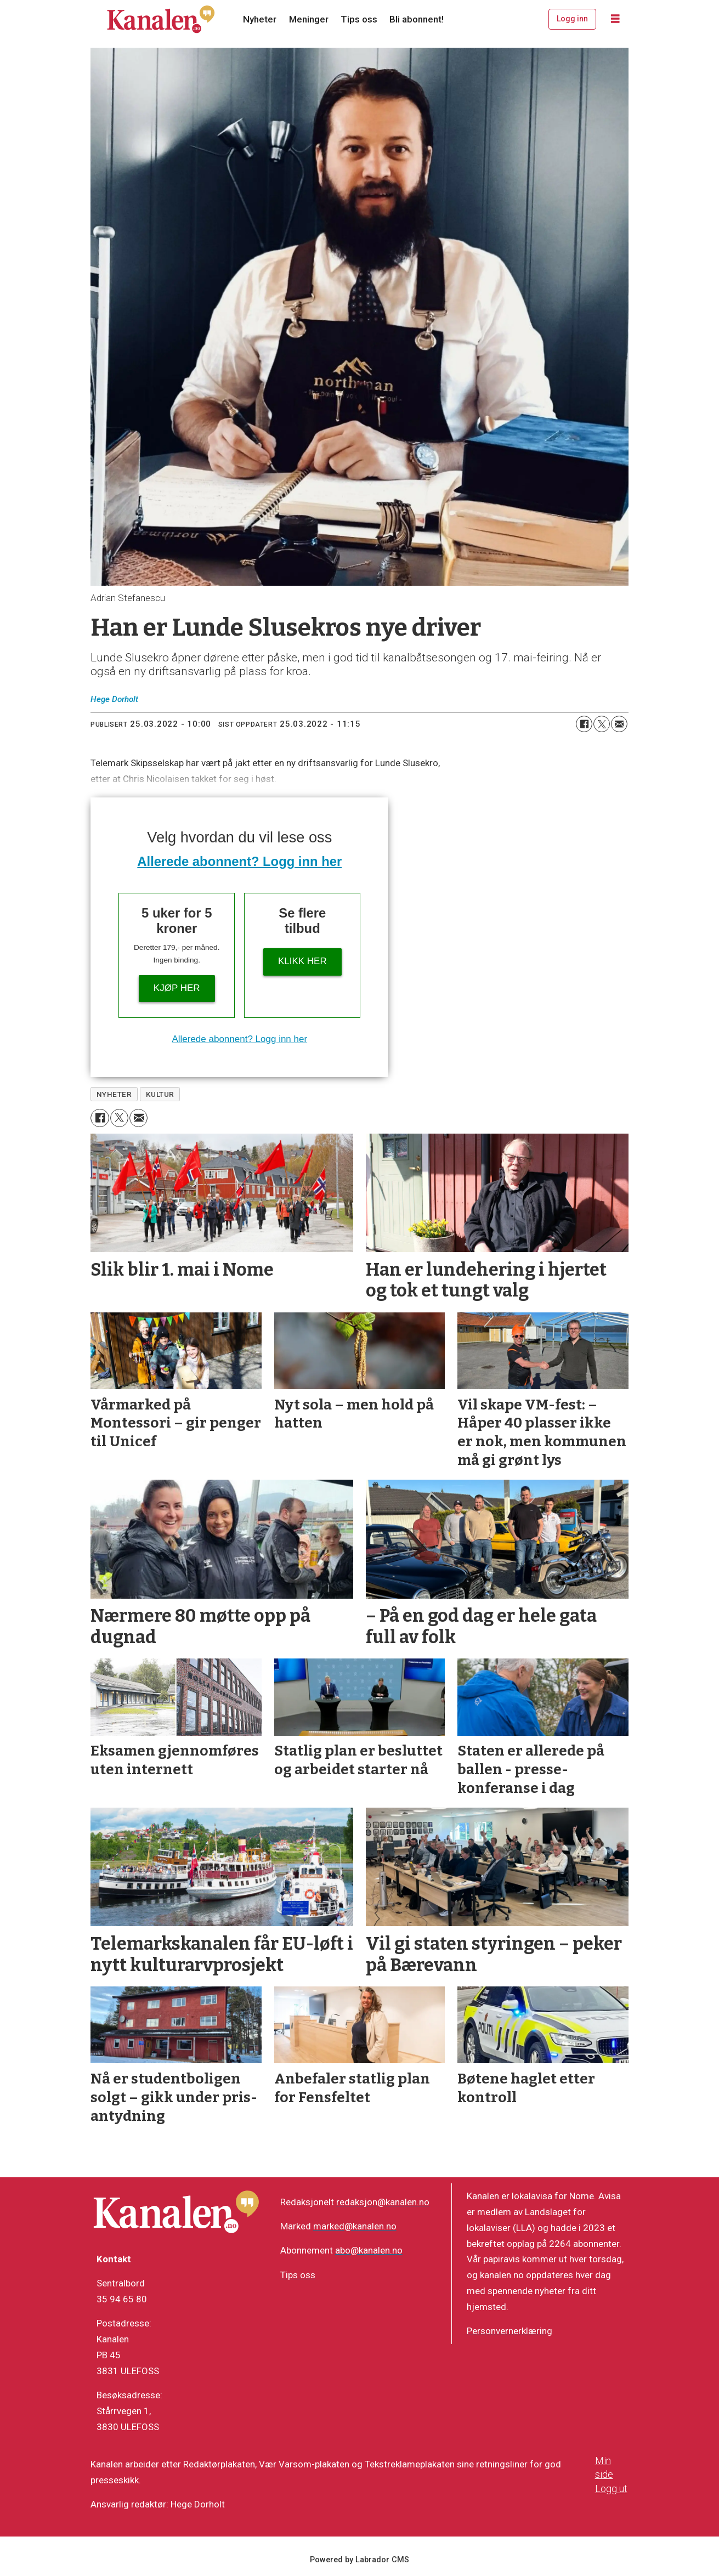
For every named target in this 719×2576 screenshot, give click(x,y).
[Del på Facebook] (584, 724)
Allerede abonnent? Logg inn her (239, 861)
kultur (160, 1094)
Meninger (309, 19)
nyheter (114, 1094)
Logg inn (572, 18)
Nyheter (259, 19)
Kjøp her (177, 988)
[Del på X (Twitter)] (601, 724)
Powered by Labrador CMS (359, 2559)
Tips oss (359, 19)
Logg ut (611, 2488)
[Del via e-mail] (619, 724)
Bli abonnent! (416, 19)
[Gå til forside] (160, 19)
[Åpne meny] (615, 19)
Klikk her (302, 961)
